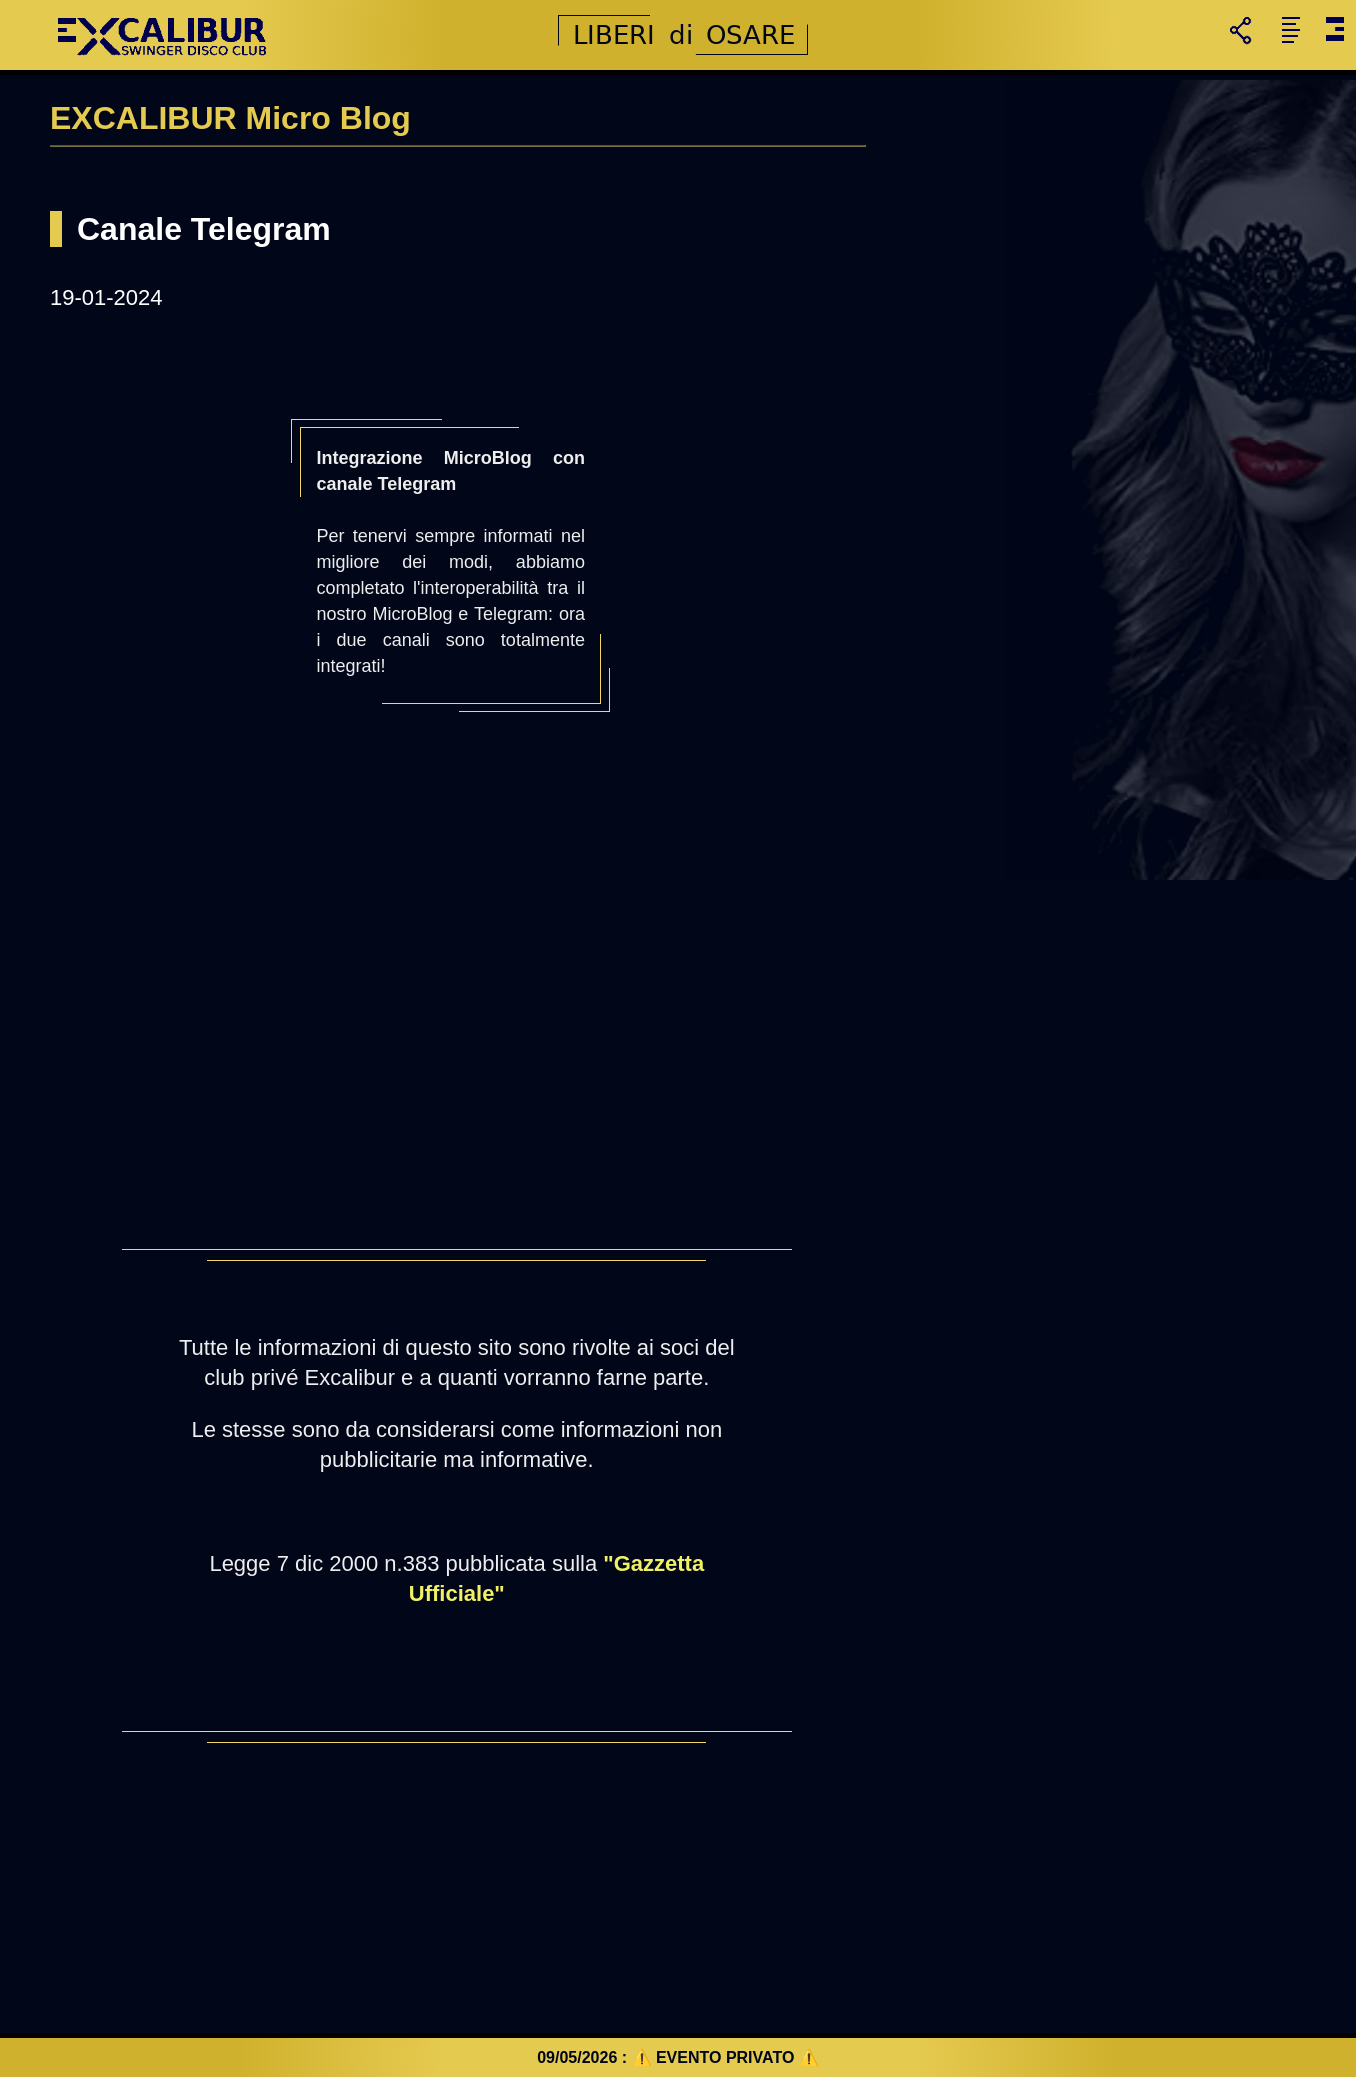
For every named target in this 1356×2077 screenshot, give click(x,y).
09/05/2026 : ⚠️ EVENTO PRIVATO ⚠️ (678, 2057)
